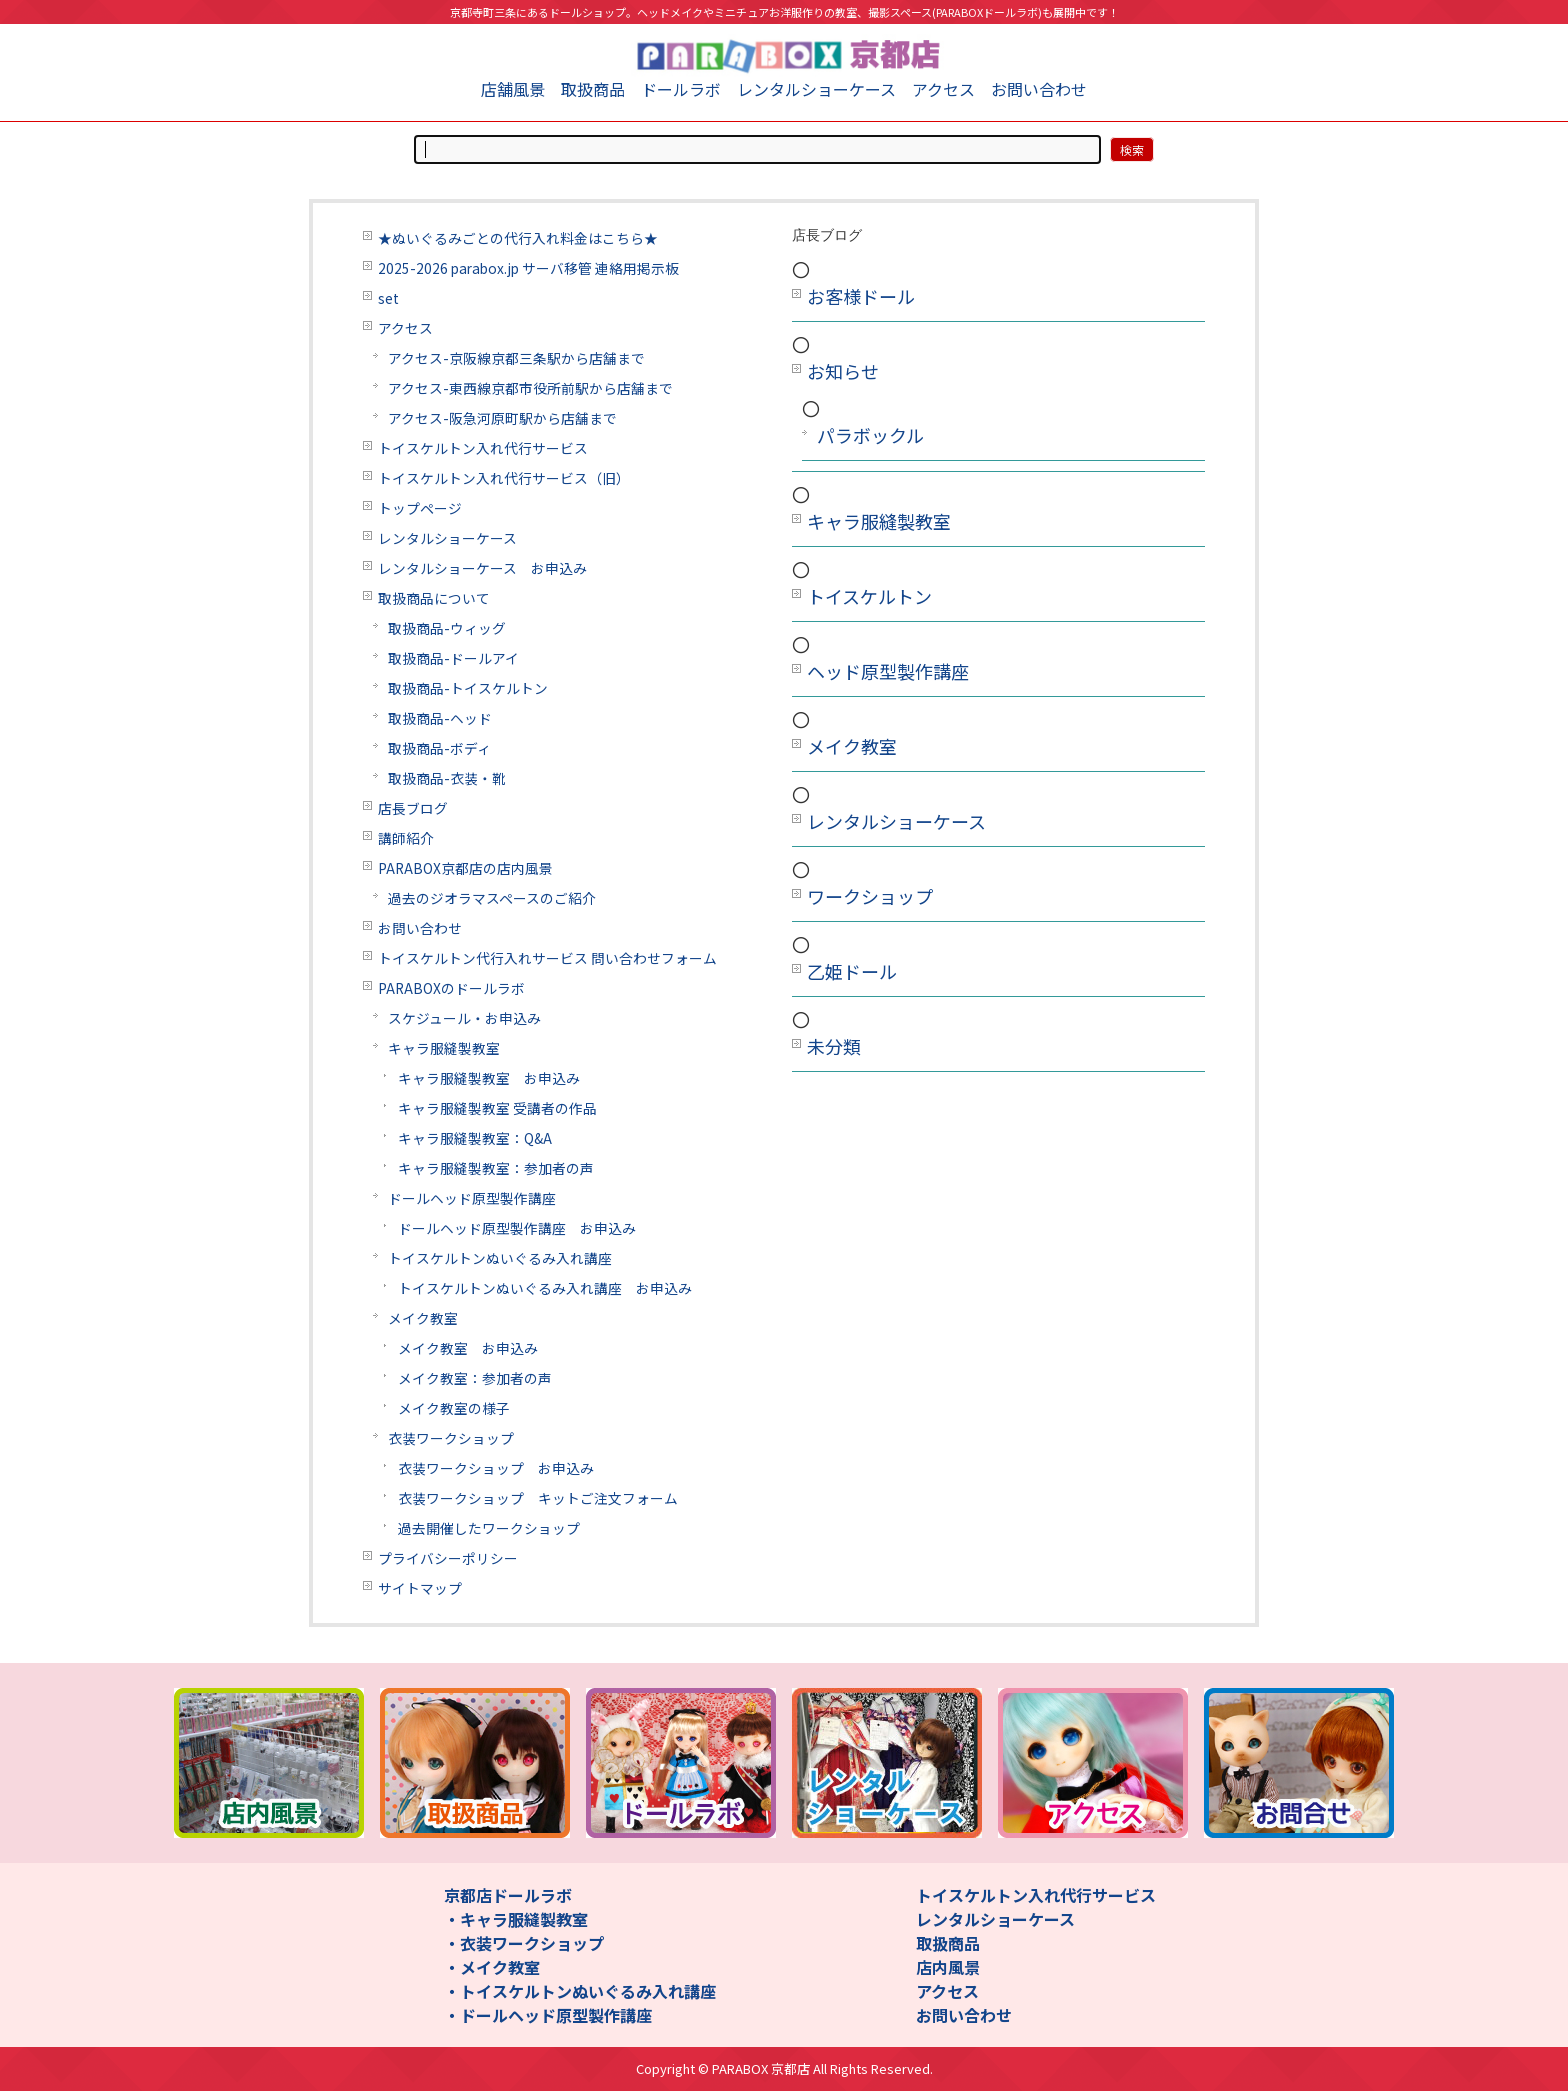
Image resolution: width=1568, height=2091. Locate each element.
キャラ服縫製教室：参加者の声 (496, 1168)
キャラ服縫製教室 (444, 1048)
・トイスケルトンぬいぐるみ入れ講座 (580, 1991)
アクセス (943, 89)
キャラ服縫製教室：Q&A (475, 1138)
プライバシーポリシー (448, 1558)
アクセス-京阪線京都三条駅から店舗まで (516, 358)
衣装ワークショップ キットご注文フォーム (538, 1498)
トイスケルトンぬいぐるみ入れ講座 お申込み (545, 1288)
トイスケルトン (869, 596)
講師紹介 (406, 838)
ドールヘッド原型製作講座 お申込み (517, 1228)
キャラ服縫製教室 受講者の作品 (497, 1108)
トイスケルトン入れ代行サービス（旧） (504, 478)
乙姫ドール (852, 971)
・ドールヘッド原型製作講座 (548, 2015)
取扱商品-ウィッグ (447, 628)
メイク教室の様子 (454, 1408)
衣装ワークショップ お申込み (496, 1468)
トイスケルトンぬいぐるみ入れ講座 (500, 1258)
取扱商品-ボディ (439, 748)
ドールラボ (681, 89)
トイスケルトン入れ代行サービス (483, 448)
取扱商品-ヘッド (440, 718)
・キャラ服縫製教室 (516, 1919)
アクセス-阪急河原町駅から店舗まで (502, 418)
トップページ (420, 508)
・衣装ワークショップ (524, 1943)
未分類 (834, 1046)
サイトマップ (420, 1588)
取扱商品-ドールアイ (453, 658)
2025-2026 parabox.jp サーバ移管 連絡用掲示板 (528, 268)
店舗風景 (513, 89)
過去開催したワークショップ (489, 1528)
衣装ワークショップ (451, 1438)
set (388, 298)
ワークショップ (870, 896)
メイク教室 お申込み (468, 1348)
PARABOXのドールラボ (451, 988)
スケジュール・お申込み (464, 1018)
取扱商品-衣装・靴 (447, 778)
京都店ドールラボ (508, 1895)
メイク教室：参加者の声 (475, 1378)
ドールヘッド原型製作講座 (472, 1198)
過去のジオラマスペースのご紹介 (492, 898)
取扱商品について (434, 598)
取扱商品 (593, 89)
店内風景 (948, 1967)
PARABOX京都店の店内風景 (465, 868)
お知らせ (843, 371)
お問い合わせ (1039, 89)
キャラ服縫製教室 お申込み (489, 1078)
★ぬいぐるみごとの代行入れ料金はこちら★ (518, 238)
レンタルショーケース (816, 89)
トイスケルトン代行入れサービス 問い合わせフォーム (547, 958)
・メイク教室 (492, 1967)
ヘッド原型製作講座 (888, 671)
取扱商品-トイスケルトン (468, 688)
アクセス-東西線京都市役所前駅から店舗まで (530, 388)
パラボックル (870, 435)
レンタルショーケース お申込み (482, 568)
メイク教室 (423, 1318)
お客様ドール (861, 296)
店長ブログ (413, 808)
